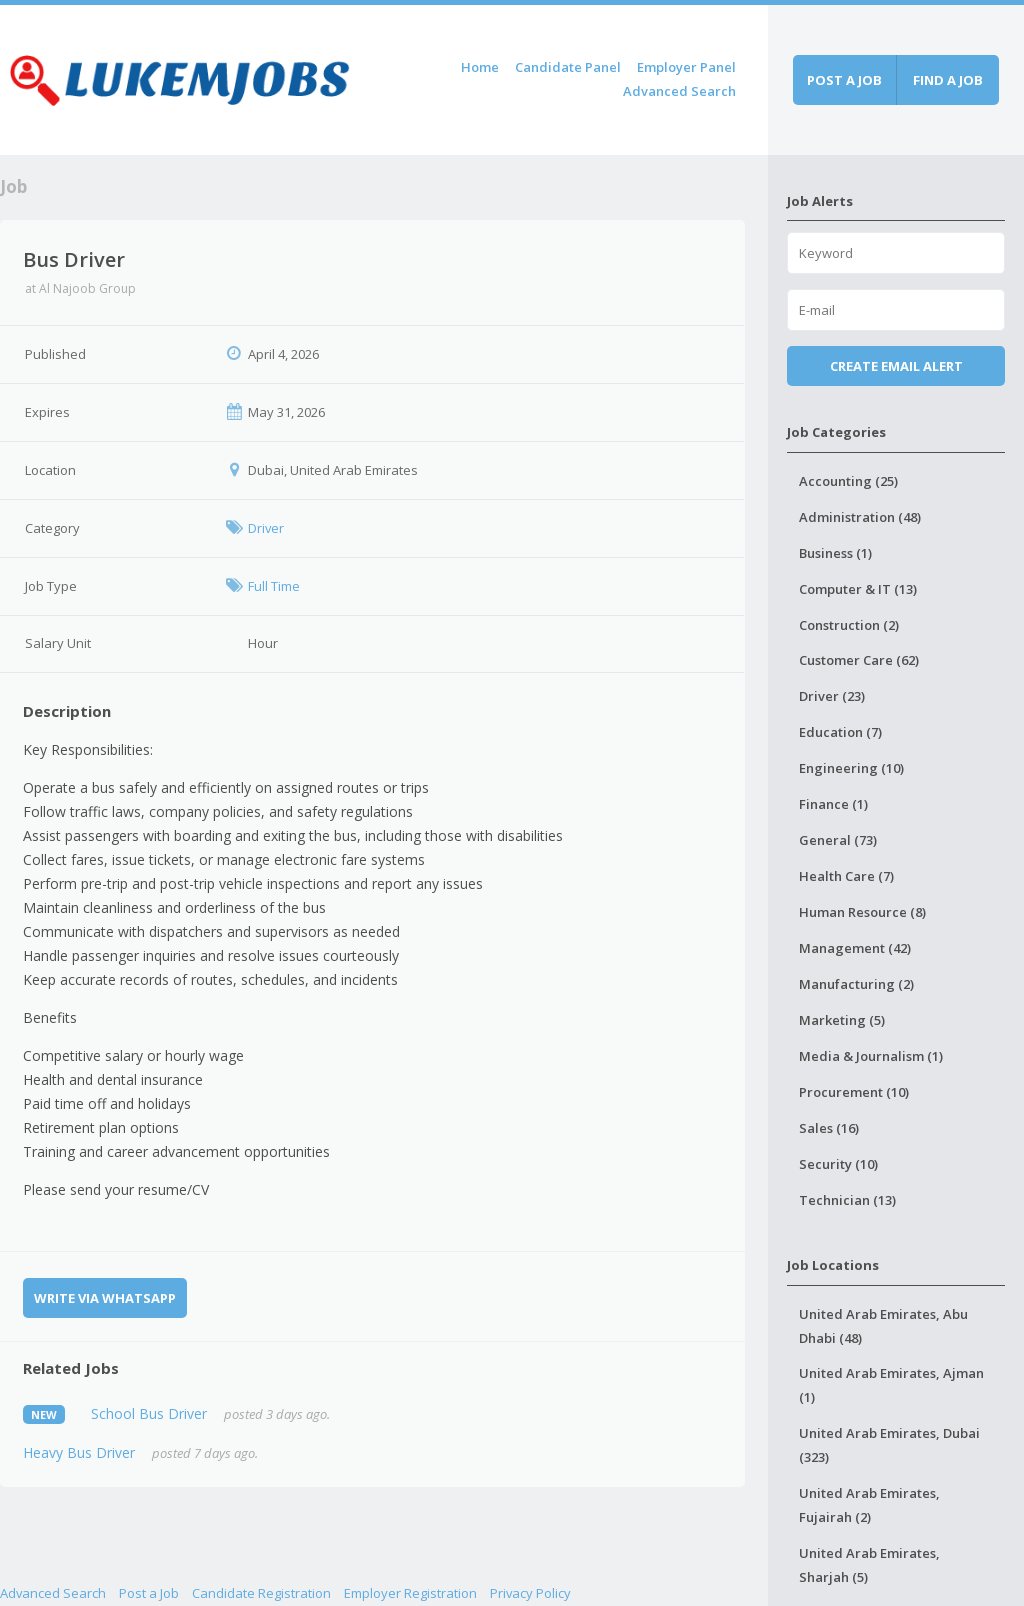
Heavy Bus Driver (79, 1452)
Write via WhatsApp (105, 1298)
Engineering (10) (851, 768)
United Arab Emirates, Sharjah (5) (869, 1565)
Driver (266, 528)
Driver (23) (832, 696)
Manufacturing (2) (856, 984)
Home (480, 67)
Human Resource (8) (862, 912)
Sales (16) (829, 1128)
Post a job (844, 80)
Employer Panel (686, 67)
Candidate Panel (568, 67)
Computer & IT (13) (858, 589)
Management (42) (855, 948)
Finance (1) (833, 804)
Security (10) (838, 1164)
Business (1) (835, 553)
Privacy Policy (530, 1593)
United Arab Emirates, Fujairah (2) (869, 1505)
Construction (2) (849, 625)
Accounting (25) (848, 481)
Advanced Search (679, 91)
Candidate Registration (261, 1593)
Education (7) (840, 732)
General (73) (838, 840)
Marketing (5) (842, 1020)
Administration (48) (860, 517)
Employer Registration (410, 1593)
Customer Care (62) (859, 660)
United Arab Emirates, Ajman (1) (891, 1385)
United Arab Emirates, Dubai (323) (889, 1445)
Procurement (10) (854, 1092)
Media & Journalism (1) (871, 1056)
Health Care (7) (846, 876)
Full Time (274, 586)
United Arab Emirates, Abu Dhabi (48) (883, 1326)
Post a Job (149, 1593)
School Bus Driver (149, 1413)
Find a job (948, 80)
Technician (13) (847, 1200)
